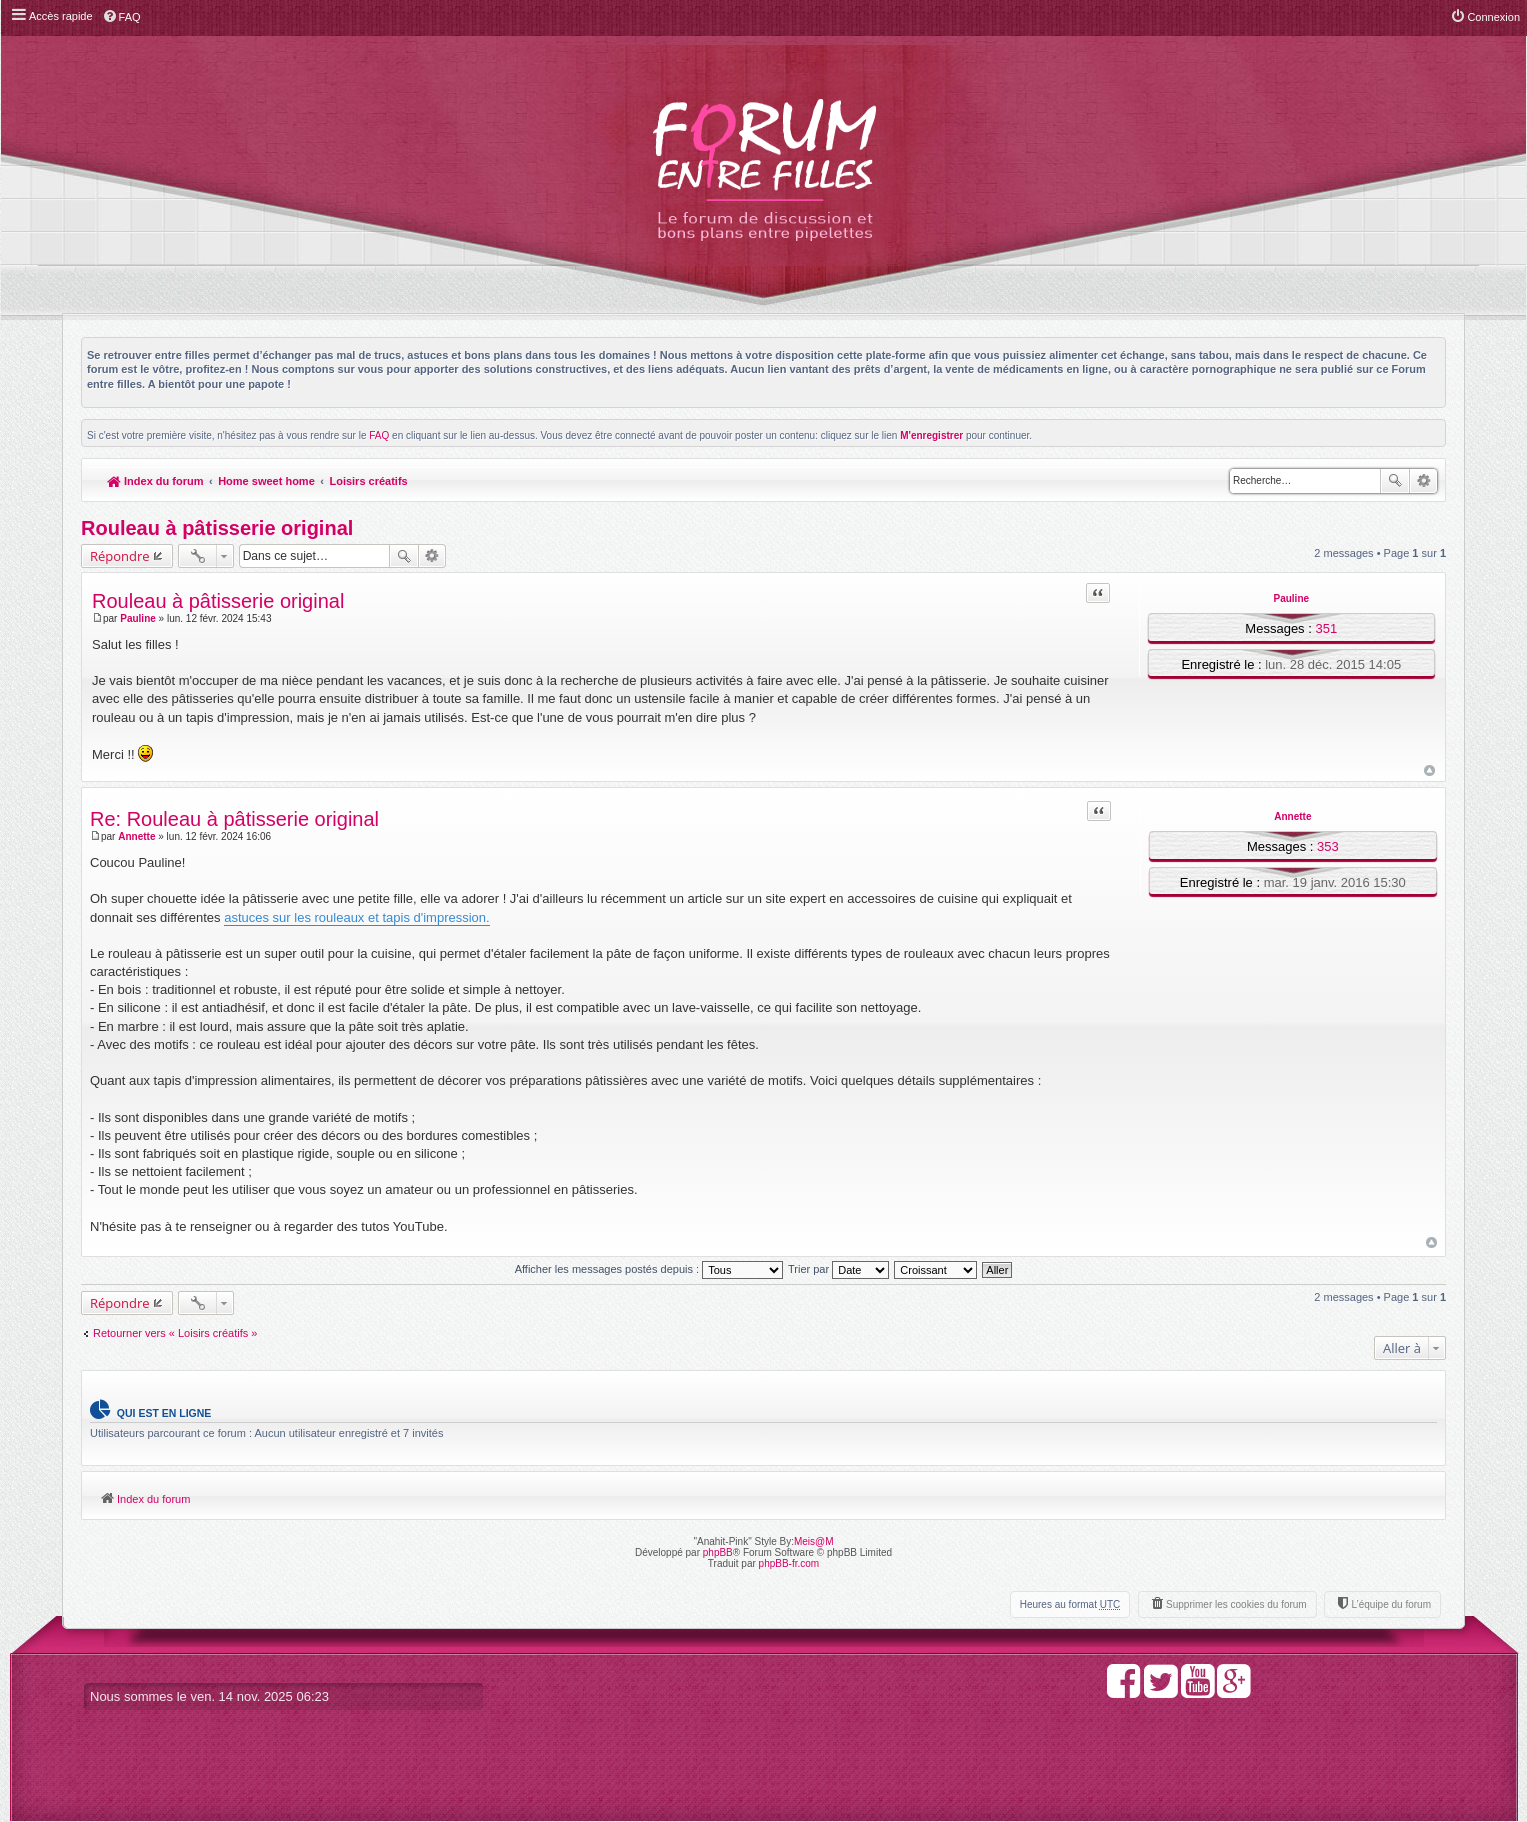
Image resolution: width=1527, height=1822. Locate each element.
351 (1326, 628)
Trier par (838, 1269)
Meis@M (814, 1541)
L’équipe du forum (1391, 1604)
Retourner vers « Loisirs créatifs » (175, 1333)
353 (1328, 846)
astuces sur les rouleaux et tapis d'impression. (357, 917)
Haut (1429, 770)
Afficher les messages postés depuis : (649, 1269)
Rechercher (1395, 481)
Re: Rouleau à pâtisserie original (234, 819)
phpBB (718, 1552)
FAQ (379, 435)
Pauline (1291, 598)
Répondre (120, 556)
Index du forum (155, 481)
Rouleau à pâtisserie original (217, 528)
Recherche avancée (1423, 481)
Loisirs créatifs (368, 481)
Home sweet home (266, 481)
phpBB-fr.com (789, 1563)
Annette (1292, 816)
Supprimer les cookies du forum (1236, 1604)
